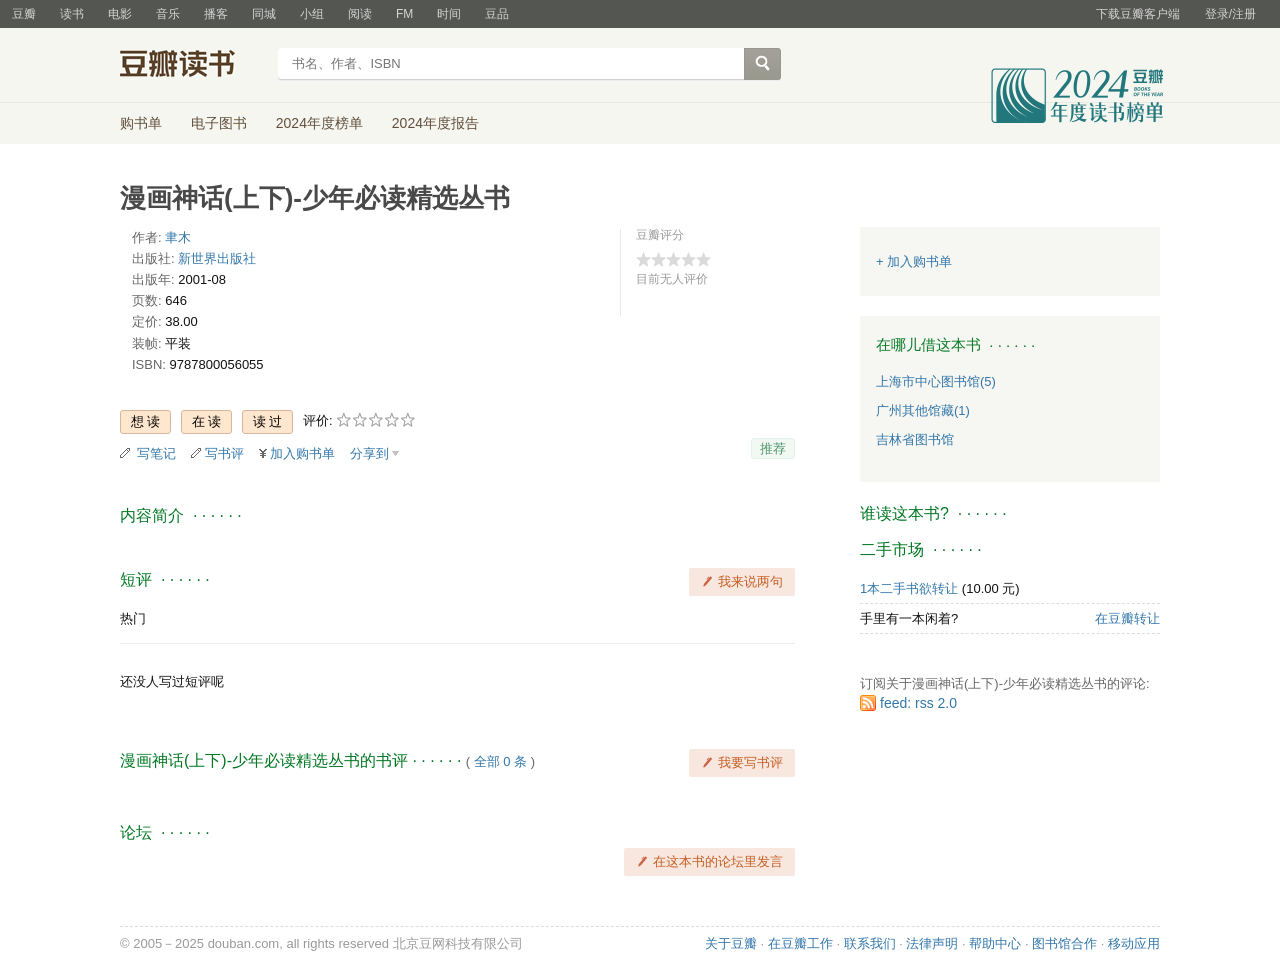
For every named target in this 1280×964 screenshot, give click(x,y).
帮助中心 (995, 943)
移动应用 (1134, 943)
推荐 (773, 448)
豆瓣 (24, 14)
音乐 (168, 14)
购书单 (141, 123)
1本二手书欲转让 (909, 588)
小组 (312, 14)
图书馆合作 (1064, 943)
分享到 (369, 453)
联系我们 (870, 943)
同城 (264, 14)
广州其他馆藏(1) (923, 410)
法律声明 (932, 943)
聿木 (178, 237)
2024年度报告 (435, 123)
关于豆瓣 (731, 943)
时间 (449, 14)
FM (404, 14)
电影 (120, 14)
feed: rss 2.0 (918, 703)
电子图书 (219, 123)
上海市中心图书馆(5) (936, 381)
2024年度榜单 (319, 123)
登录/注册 (1230, 14)
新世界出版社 (217, 258)
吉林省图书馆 (915, 439)
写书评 (224, 453)
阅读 (360, 14)
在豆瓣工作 (800, 943)
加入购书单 (302, 453)
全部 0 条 (500, 761)
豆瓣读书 (192, 66)
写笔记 (156, 453)
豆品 (497, 14)
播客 (216, 14)
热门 (133, 618)
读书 (72, 14)
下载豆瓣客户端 (1138, 14)
